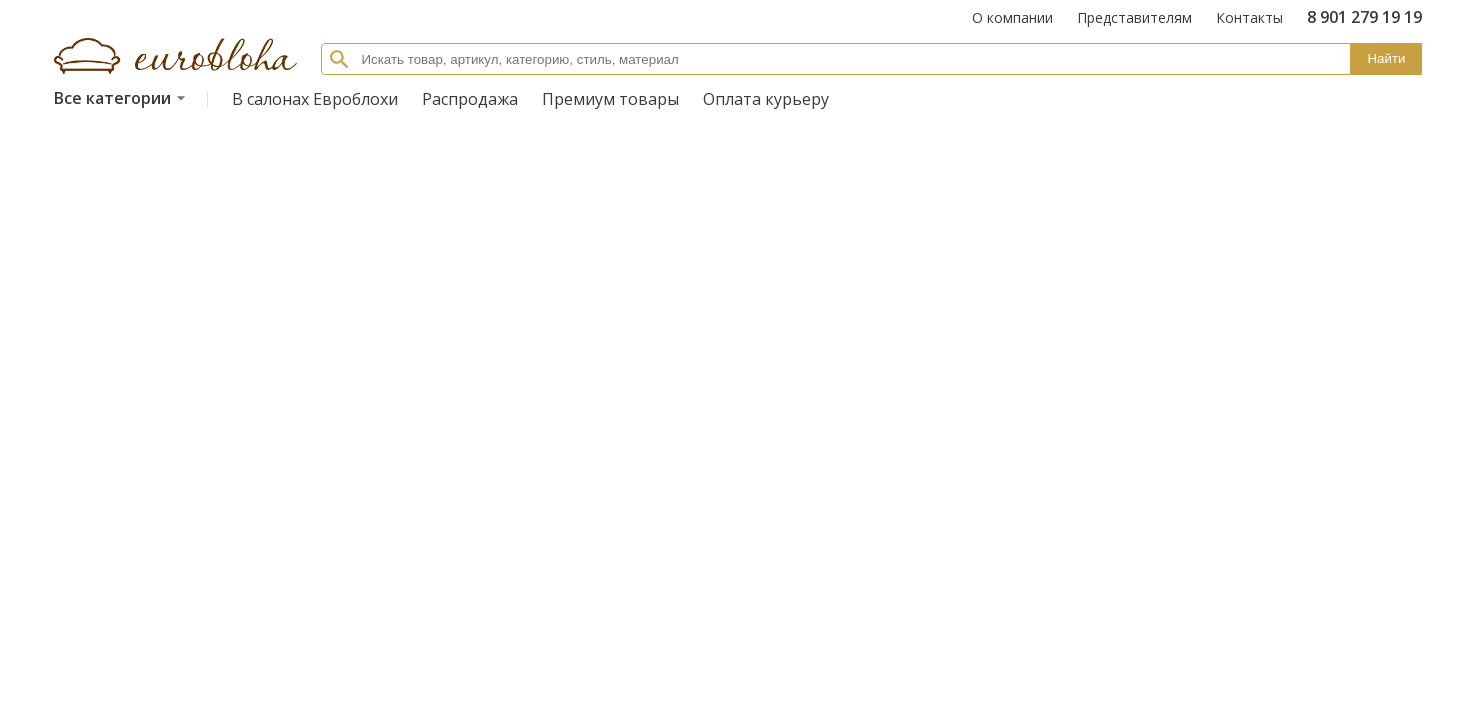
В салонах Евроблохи (315, 99)
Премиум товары (610, 99)
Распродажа (470, 99)
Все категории (122, 98)
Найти (1386, 58)
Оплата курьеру (766, 99)
